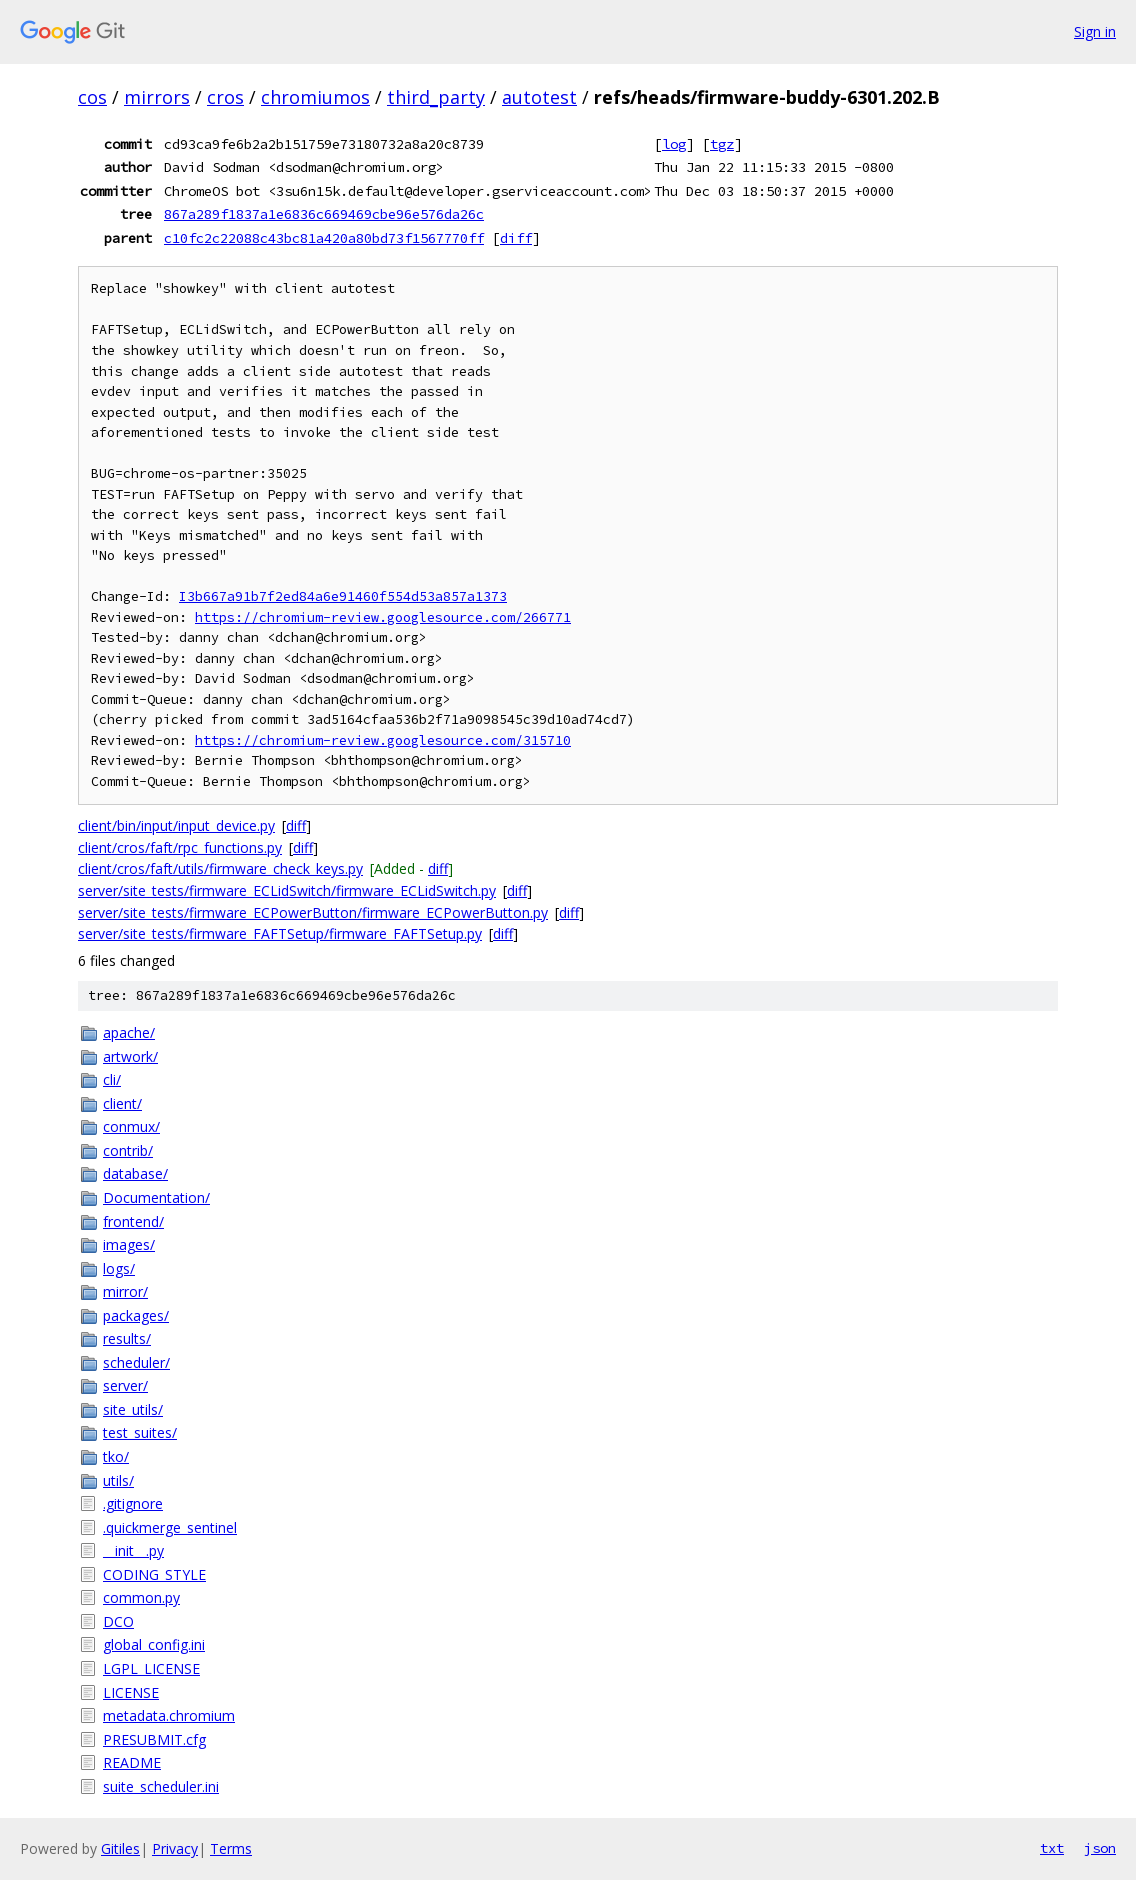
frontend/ (133, 1221)
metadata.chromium (169, 1715)
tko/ (116, 1456)
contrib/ (128, 1150)
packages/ (136, 1315)
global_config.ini (154, 1644)
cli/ (112, 1079)
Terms (231, 1848)
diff (516, 238)
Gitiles (120, 1848)
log (674, 144)
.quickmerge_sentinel (170, 1527)
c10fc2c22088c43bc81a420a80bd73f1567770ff (324, 238)
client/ (122, 1103)
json (1100, 1848)
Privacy (175, 1848)
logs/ (119, 1268)
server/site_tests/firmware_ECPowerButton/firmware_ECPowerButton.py (313, 912)
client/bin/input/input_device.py (176, 825)
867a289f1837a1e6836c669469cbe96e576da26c (324, 214)
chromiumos (315, 97)
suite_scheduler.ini (161, 1786)
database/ (135, 1173)
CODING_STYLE (154, 1574)
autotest (539, 97)
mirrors (157, 97)
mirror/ (125, 1291)
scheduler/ (136, 1362)
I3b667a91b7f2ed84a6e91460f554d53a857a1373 (343, 596)
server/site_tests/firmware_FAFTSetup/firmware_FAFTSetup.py (280, 933)
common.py (141, 1597)
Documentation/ (156, 1197)
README (132, 1762)
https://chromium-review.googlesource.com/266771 (383, 617)
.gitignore (133, 1503)
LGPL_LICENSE (151, 1668)
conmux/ (131, 1126)
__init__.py (133, 1550)
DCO (118, 1621)
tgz (722, 144)
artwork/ (130, 1056)
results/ (127, 1338)
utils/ (118, 1480)
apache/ (129, 1032)
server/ (125, 1385)
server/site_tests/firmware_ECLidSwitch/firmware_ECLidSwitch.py (287, 890)
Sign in (1095, 31)
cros (225, 97)
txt (1052, 1848)
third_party (436, 97)
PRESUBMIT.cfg (154, 1739)
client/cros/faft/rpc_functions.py (180, 847)
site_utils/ (133, 1409)
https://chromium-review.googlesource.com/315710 (383, 740)
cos (92, 97)
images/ (129, 1244)
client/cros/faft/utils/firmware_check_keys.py (220, 868)
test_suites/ (140, 1432)
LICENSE (131, 1692)
